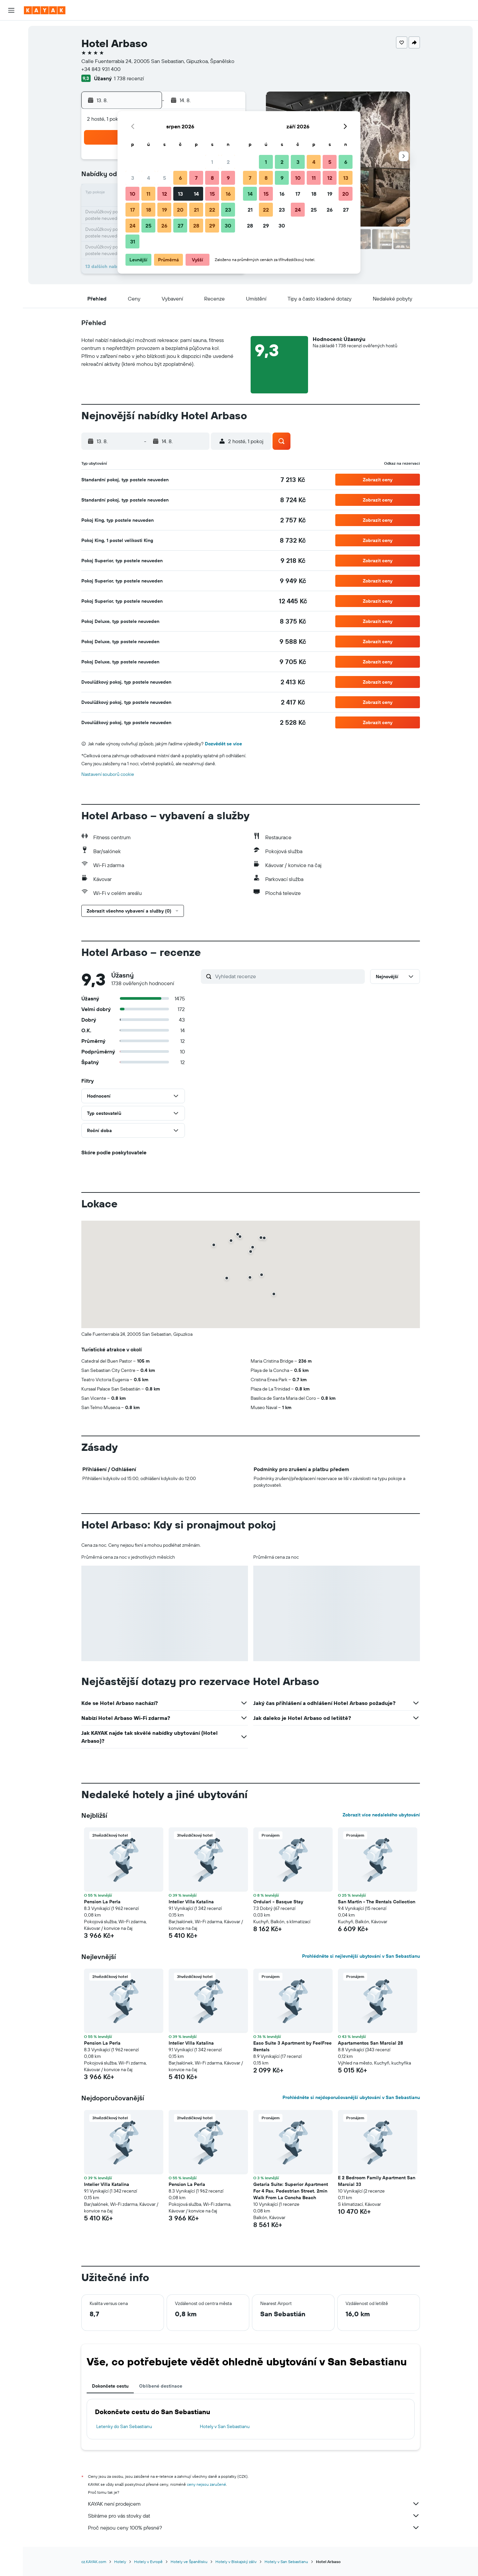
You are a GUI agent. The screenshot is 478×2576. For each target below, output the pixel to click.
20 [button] (180, 209)
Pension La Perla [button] (102, 1902)
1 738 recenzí (129, 78)
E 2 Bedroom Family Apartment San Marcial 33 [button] (376, 2181)
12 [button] (164, 193)
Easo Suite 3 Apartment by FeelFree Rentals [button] (292, 2046)
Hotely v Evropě (148, 2561)
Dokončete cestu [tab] (110, 2386)
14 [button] (196, 193)
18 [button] (148, 209)
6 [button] (180, 177)
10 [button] (132, 193)
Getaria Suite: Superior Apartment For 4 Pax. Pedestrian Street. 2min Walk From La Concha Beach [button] (290, 2191)
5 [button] (164, 177)
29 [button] (212, 225)
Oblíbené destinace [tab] (160, 2386)
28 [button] (196, 225)
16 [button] (228, 193)
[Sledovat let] (11, 91)
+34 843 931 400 (100, 69)
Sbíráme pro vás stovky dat (254, 2516)
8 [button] (212, 177)
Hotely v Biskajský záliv (236, 2561)
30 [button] (228, 225)
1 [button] (212, 162)
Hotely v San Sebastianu (225, 2426)
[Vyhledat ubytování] (11, 44)
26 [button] (164, 225)
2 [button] (228, 162)
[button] (11, 10)
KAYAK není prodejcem (254, 2504)
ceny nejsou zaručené (206, 2484)
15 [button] (212, 193)
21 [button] (196, 209)
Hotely (120, 2561)
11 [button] (148, 193)
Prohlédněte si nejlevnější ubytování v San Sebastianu (361, 1956)
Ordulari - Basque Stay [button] (278, 1902)
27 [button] (180, 225)
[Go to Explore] (11, 77)
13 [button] (180, 193)
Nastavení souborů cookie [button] (107, 774)
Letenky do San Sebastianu (124, 2426)
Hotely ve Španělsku (189, 2561)
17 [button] (132, 209)
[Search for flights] (11, 30)
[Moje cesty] (11, 124)
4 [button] (148, 177)
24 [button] (132, 225)
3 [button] (132, 177)
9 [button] (228, 177)
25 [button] (148, 225)
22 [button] (212, 209)
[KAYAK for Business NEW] (11, 105)
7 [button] (196, 177)
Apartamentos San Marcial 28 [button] (370, 2043)
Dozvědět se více (223, 744)
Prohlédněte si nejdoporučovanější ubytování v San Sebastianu (351, 2097)
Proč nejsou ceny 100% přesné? (254, 2528)
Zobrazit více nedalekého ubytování (381, 1815)
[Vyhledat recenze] (288, 976)
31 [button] (132, 241)
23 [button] (228, 209)
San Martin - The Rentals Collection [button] (376, 1902)
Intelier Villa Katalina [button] (191, 1902)
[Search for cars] (11, 58)
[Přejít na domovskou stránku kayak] (44, 10)
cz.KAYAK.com (93, 2561)
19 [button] (164, 209)
